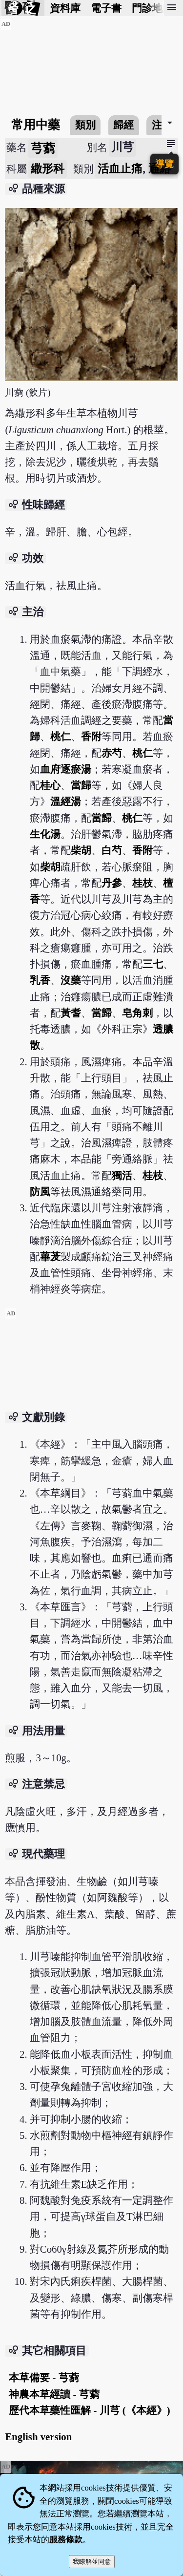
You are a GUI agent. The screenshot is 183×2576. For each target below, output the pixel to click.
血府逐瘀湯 (65, 769)
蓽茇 (50, 1256)
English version (38, 2436)
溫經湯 (65, 801)
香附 (91, 736)
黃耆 (71, 1012)
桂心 (50, 785)
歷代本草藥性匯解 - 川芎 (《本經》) (89, 2410)
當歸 (81, 785)
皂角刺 (137, 1012)
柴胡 (81, 850)
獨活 (122, 1175)
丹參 (112, 882)
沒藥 (71, 980)
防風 (40, 1191)
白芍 (112, 850)
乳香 (40, 980)
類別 (85, 124)
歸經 (123, 124)
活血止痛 (120, 169)
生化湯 (45, 834)
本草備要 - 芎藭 (44, 2377)
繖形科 (47, 169)
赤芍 (112, 753)
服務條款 (65, 2539)
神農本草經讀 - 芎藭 (54, 2394)
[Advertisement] (91, 1380)
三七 (152, 964)
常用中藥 (35, 124)
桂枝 (142, 882)
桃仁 (60, 736)
